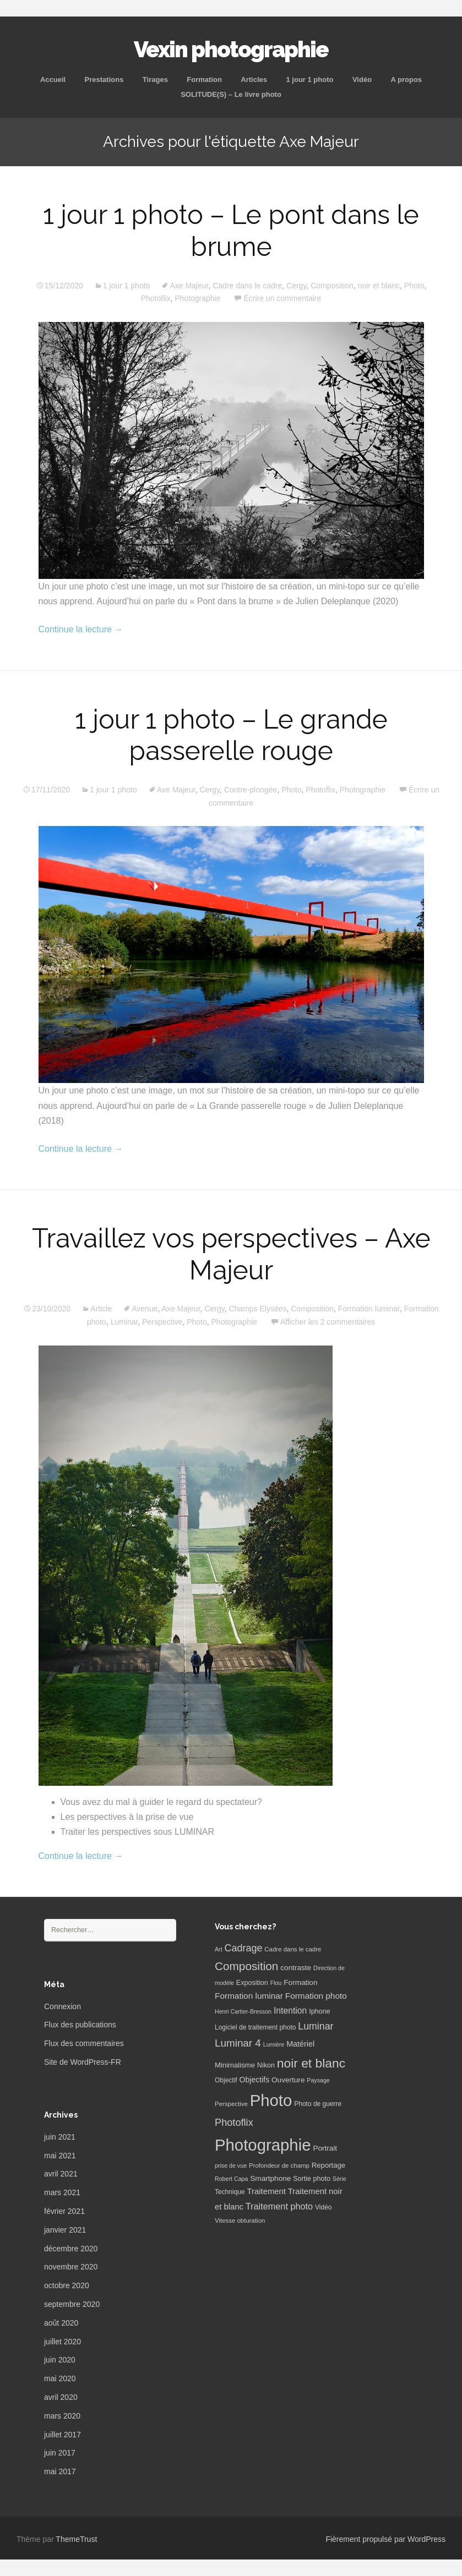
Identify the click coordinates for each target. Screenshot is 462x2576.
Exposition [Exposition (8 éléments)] (252, 1983)
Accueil (53, 79)
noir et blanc (379, 285)
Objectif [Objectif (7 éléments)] (226, 2080)
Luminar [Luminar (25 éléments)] (315, 2026)
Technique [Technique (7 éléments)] (230, 2192)
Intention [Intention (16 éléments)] (290, 2010)
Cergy (296, 285)
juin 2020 (59, 2359)
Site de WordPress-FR (82, 2062)
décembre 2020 (70, 2248)
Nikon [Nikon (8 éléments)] (266, 2065)
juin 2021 (59, 2136)
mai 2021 (60, 2155)
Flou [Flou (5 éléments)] (276, 1982)
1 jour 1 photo (310, 79)
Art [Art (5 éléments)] (218, 1949)
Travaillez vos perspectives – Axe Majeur (231, 1254)
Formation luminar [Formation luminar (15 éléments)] (249, 1995)
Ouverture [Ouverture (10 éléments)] (288, 2080)
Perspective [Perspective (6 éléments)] (231, 2104)
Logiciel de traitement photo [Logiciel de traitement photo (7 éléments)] (255, 2027)
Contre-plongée (251, 789)
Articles (254, 79)
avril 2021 (61, 2173)
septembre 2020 (72, 2304)
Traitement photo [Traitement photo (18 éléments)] (279, 2206)
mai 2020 (60, 2378)
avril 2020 (61, 2397)
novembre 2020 (70, 2266)
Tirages (155, 79)
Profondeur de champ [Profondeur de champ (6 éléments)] (279, 2165)
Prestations (104, 79)
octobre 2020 (66, 2285)
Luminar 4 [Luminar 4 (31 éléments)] (238, 2043)
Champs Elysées (257, 1308)
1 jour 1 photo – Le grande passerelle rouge (231, 735)
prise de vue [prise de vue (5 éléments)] (231, 2165)
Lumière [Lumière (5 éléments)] (274, 2044)
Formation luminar (369, 1308)
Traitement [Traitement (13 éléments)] (266, 2191)
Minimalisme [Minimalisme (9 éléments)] (235, 2065)
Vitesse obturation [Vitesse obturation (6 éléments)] (240, 2220)
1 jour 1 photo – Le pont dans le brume (231, 230)
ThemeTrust (76, 2539)
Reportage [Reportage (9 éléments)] (328, 2165)
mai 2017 (60, 2471)
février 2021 (64, 2211)
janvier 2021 (65, 2229)
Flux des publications (80, 2024)
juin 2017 (59, 2452)
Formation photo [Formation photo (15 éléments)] (316, 1995)
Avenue (144, 1308)
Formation (204, 79)
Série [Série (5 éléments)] (339, 2178)
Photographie (197, 298)
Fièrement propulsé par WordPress (385, 2539)
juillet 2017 (62, 2434)
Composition (332, 285)
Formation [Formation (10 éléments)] (300, 1982)
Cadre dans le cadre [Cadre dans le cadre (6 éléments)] (292, 1949)
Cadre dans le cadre (247, 285)
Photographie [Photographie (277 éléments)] (263, 2145)
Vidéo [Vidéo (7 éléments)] (323, 2207)
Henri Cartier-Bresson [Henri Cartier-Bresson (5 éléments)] (243, 2011)
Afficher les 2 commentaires (327, 1321)
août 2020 (61, 2322)
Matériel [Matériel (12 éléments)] (300, 2043)
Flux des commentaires (84, 2043)
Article (101, 1308)
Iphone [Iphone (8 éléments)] (319, 2011)
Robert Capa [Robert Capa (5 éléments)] (231, 2178)
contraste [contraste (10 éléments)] (295, 1968)
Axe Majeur (189, 285)
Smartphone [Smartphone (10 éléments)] (270, 2178)
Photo (414, 285)
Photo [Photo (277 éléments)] (271, 2100)
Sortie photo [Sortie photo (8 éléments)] (311, 2179)
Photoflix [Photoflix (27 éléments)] (234, 2122)
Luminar (124, 1321)
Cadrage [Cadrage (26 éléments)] (244, 1948)
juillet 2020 (62, 2341)
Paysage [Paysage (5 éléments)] (318, 2080)
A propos (406, 79)
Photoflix (156, 298)
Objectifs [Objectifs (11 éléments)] (255, 2079)
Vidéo (362, 79)
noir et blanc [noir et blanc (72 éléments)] (311, 2063)
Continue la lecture (81, 629)
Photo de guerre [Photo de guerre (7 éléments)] (317, 2104)
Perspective (162, 1321)
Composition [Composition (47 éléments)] (246, 1966)
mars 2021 (62, 2192)
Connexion (62, 2006)
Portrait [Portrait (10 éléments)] (325, 2148)
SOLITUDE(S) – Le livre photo (231, 94)
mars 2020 (62, 2415)
